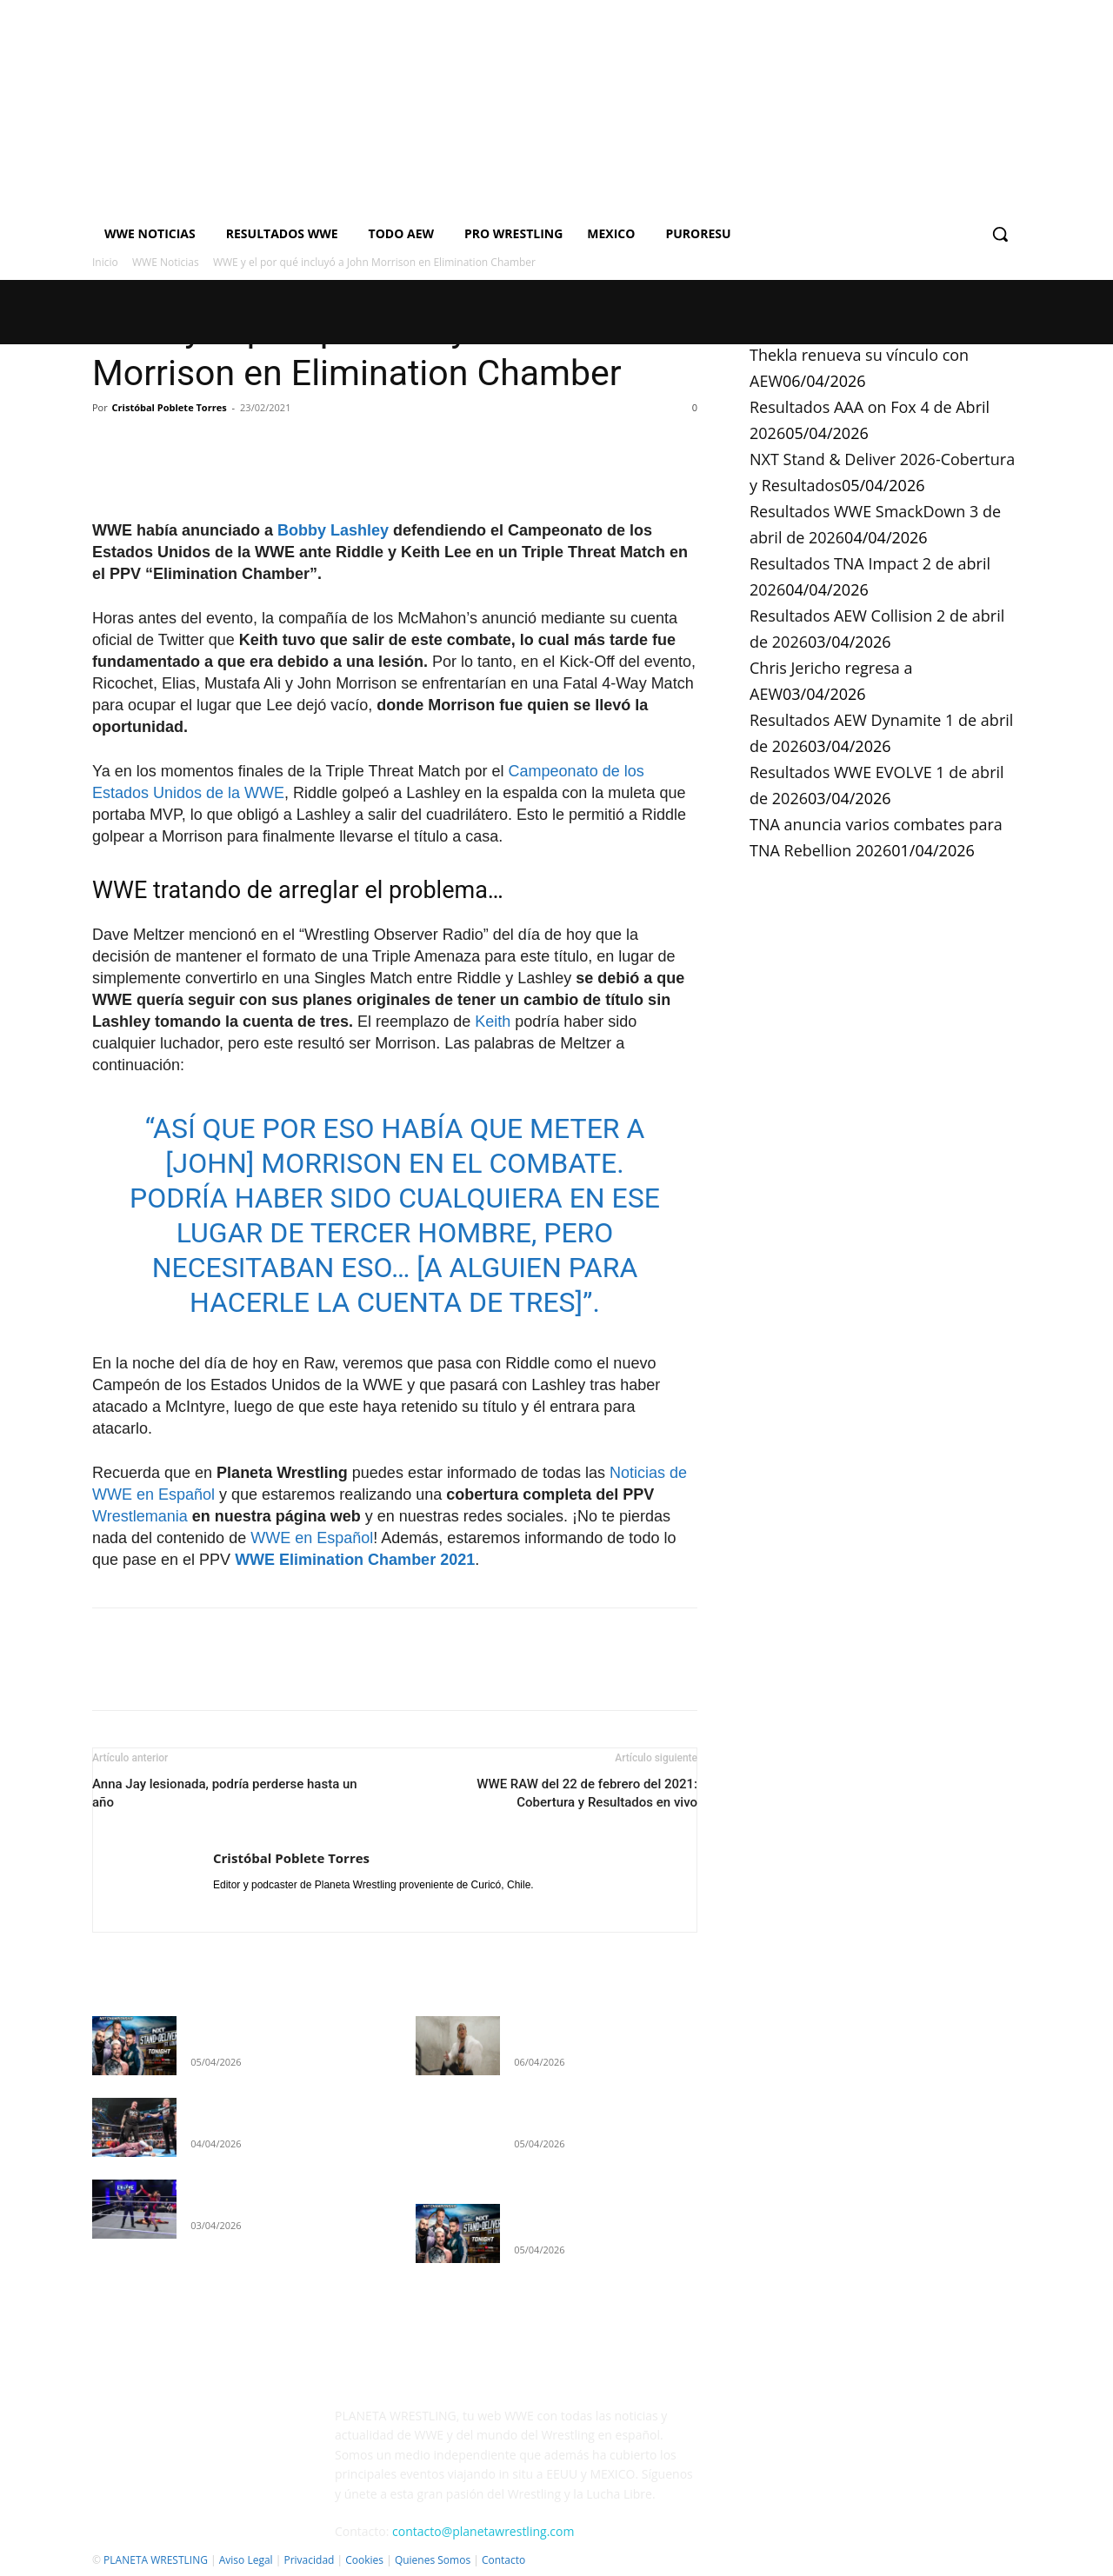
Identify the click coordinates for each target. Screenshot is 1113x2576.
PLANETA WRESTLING (155, 2560)
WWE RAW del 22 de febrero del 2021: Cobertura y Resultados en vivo (587, 1793)
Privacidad (308, 2560)
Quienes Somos (432, 2560)
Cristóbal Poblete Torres (169, 407)
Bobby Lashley (333, 530)
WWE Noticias (165, 262)
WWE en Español (311, 1538)
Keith (492, 1021)
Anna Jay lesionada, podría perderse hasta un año (224, 1793)
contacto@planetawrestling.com (483, 2531)
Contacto (503, 2560)
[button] (1000, 234)
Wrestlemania (140, 1516)
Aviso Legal (246, 2560)
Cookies (364, 2560)
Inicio (105, 262)
